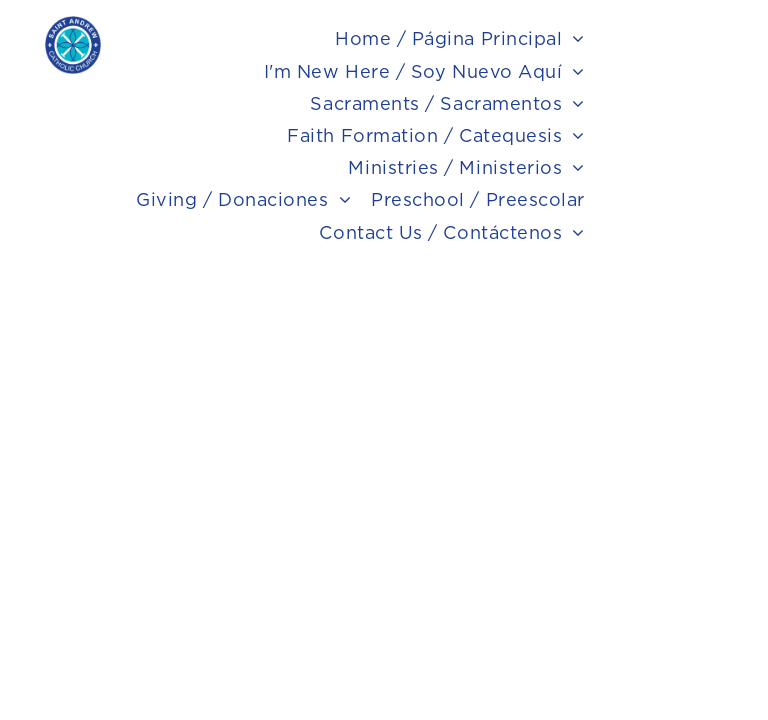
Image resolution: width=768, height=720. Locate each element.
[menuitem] (460, 39)
